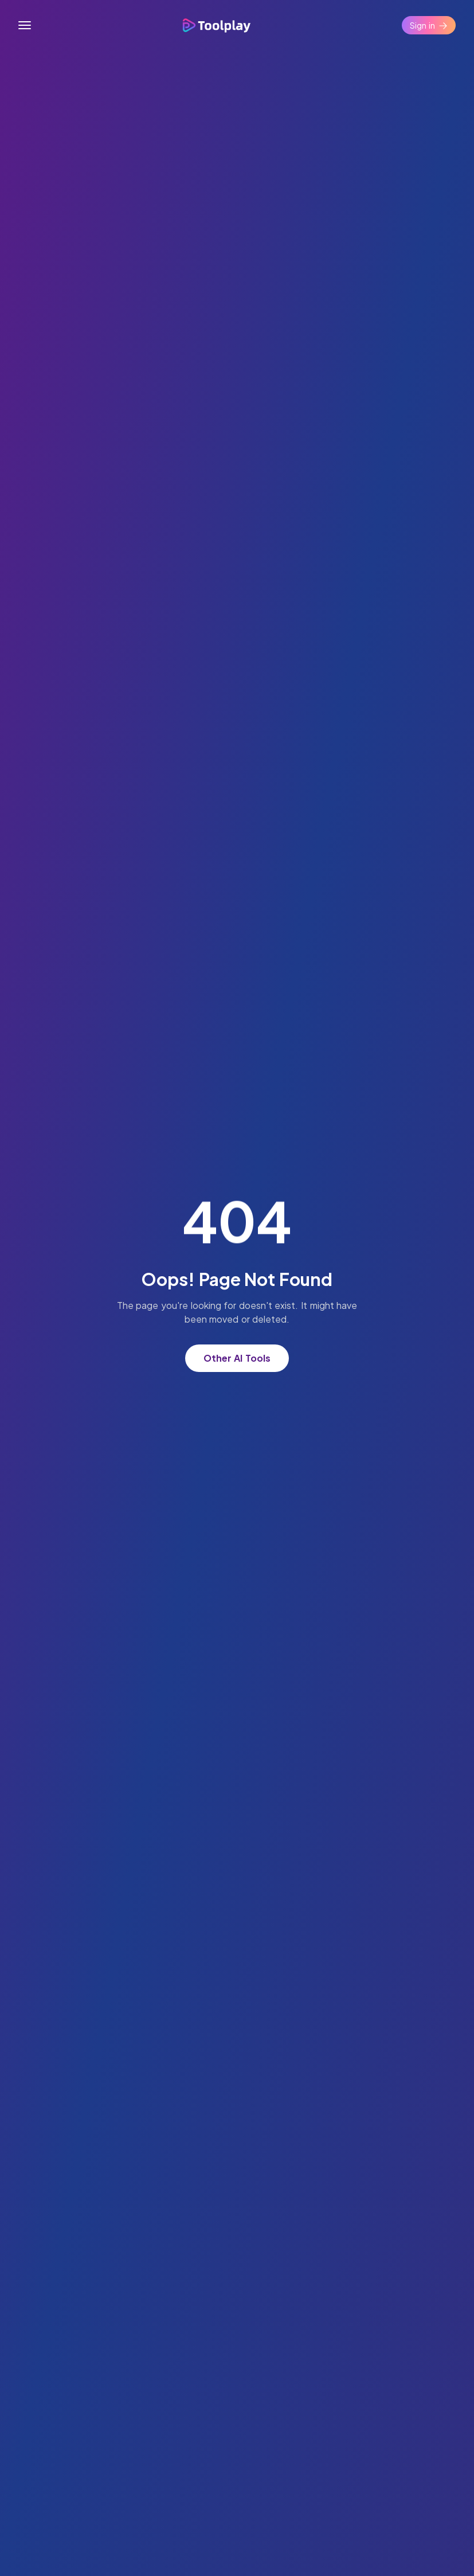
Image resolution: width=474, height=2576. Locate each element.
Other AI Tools (237, 1358)
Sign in (429, 25)
